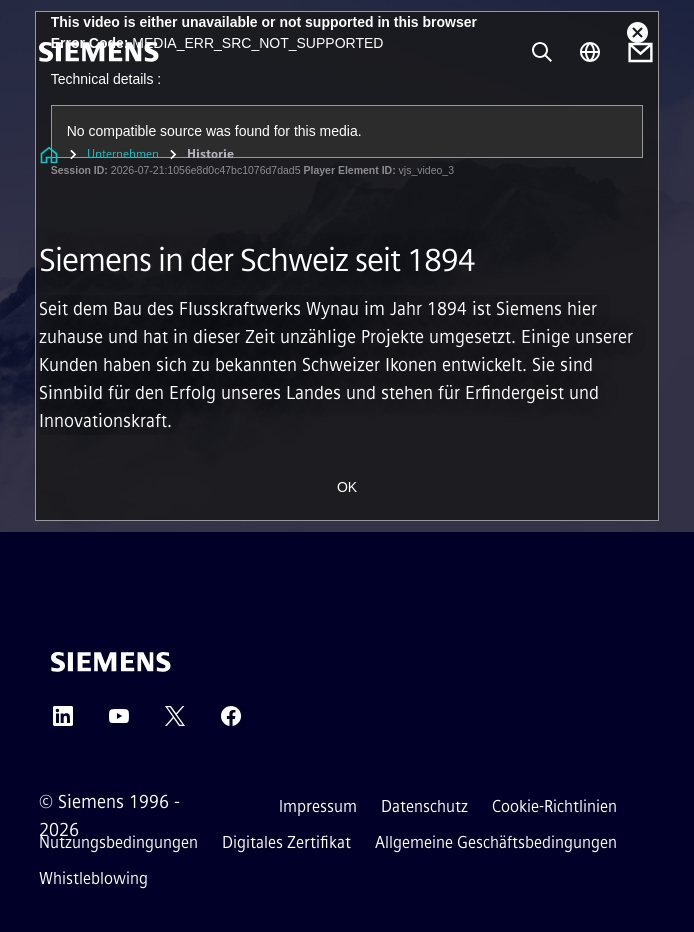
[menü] (53, 119)
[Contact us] (640, 52)
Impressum (318, 806)
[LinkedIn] (63, 722)
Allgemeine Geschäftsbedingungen (496, 842)
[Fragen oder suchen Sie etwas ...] (542, 52)
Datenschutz (424, 806)
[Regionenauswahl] (590, 52)
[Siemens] (99, 52)
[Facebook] (231, 722)
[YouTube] (119, 722)
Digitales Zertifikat (286, 842)
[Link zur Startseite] (49, 154)
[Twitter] (175, 722)
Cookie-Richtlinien (554, 806)
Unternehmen (123, 154)
